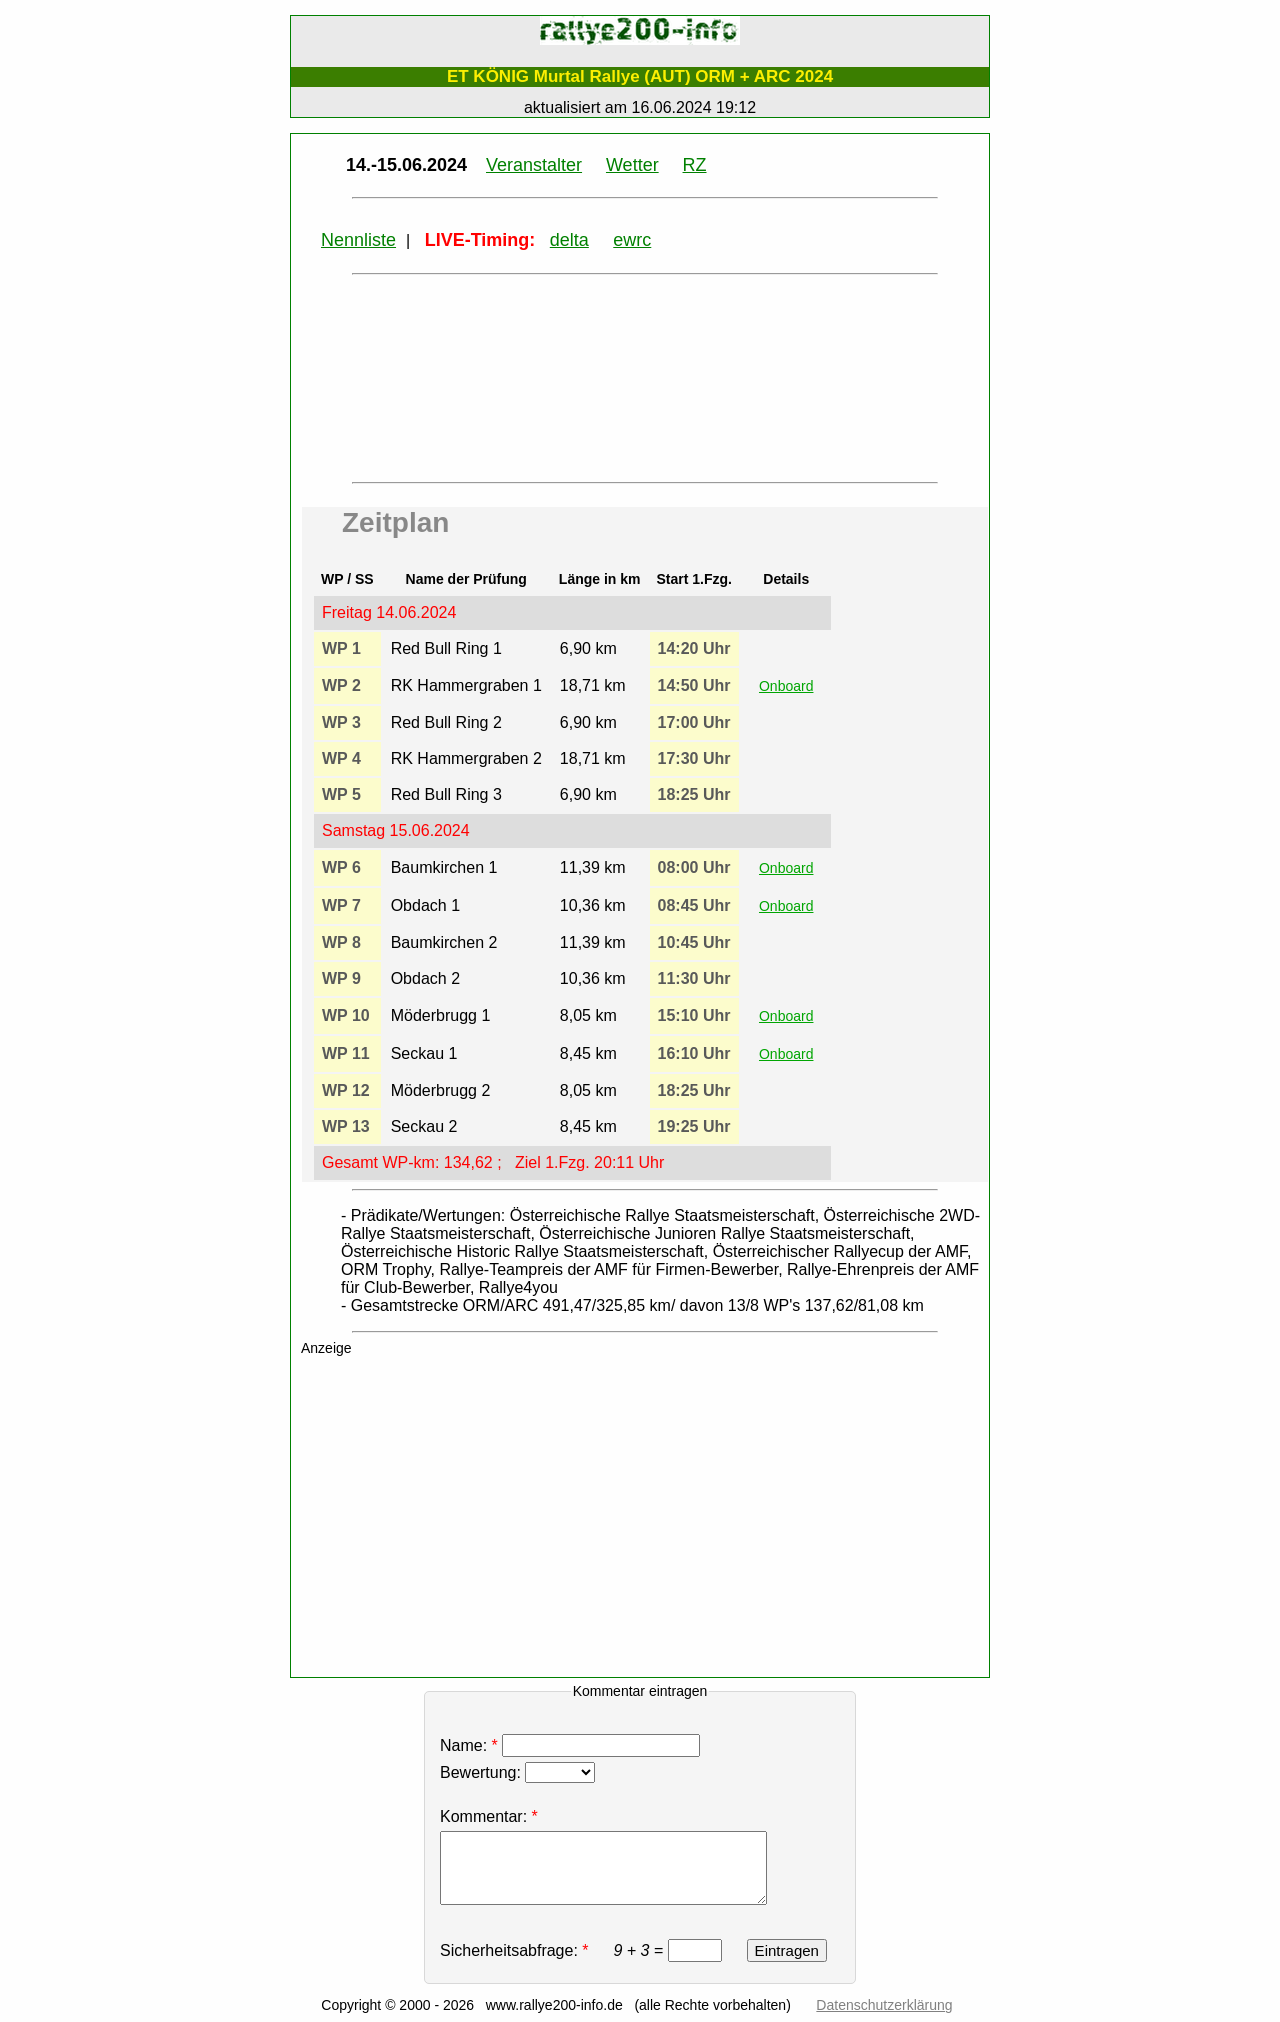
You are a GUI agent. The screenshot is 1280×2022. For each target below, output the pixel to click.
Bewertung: (517, 1772)
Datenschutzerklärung (884, 2005)
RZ (695, 165)
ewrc (632, 240)
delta (569, 240)
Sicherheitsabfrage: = (583, 1950)
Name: (572, 1745)
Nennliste (358, 240)
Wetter (632, 165)
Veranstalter (534, 165)
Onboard (786, 686)
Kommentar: (483, 1816)
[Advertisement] (650, 1521)
